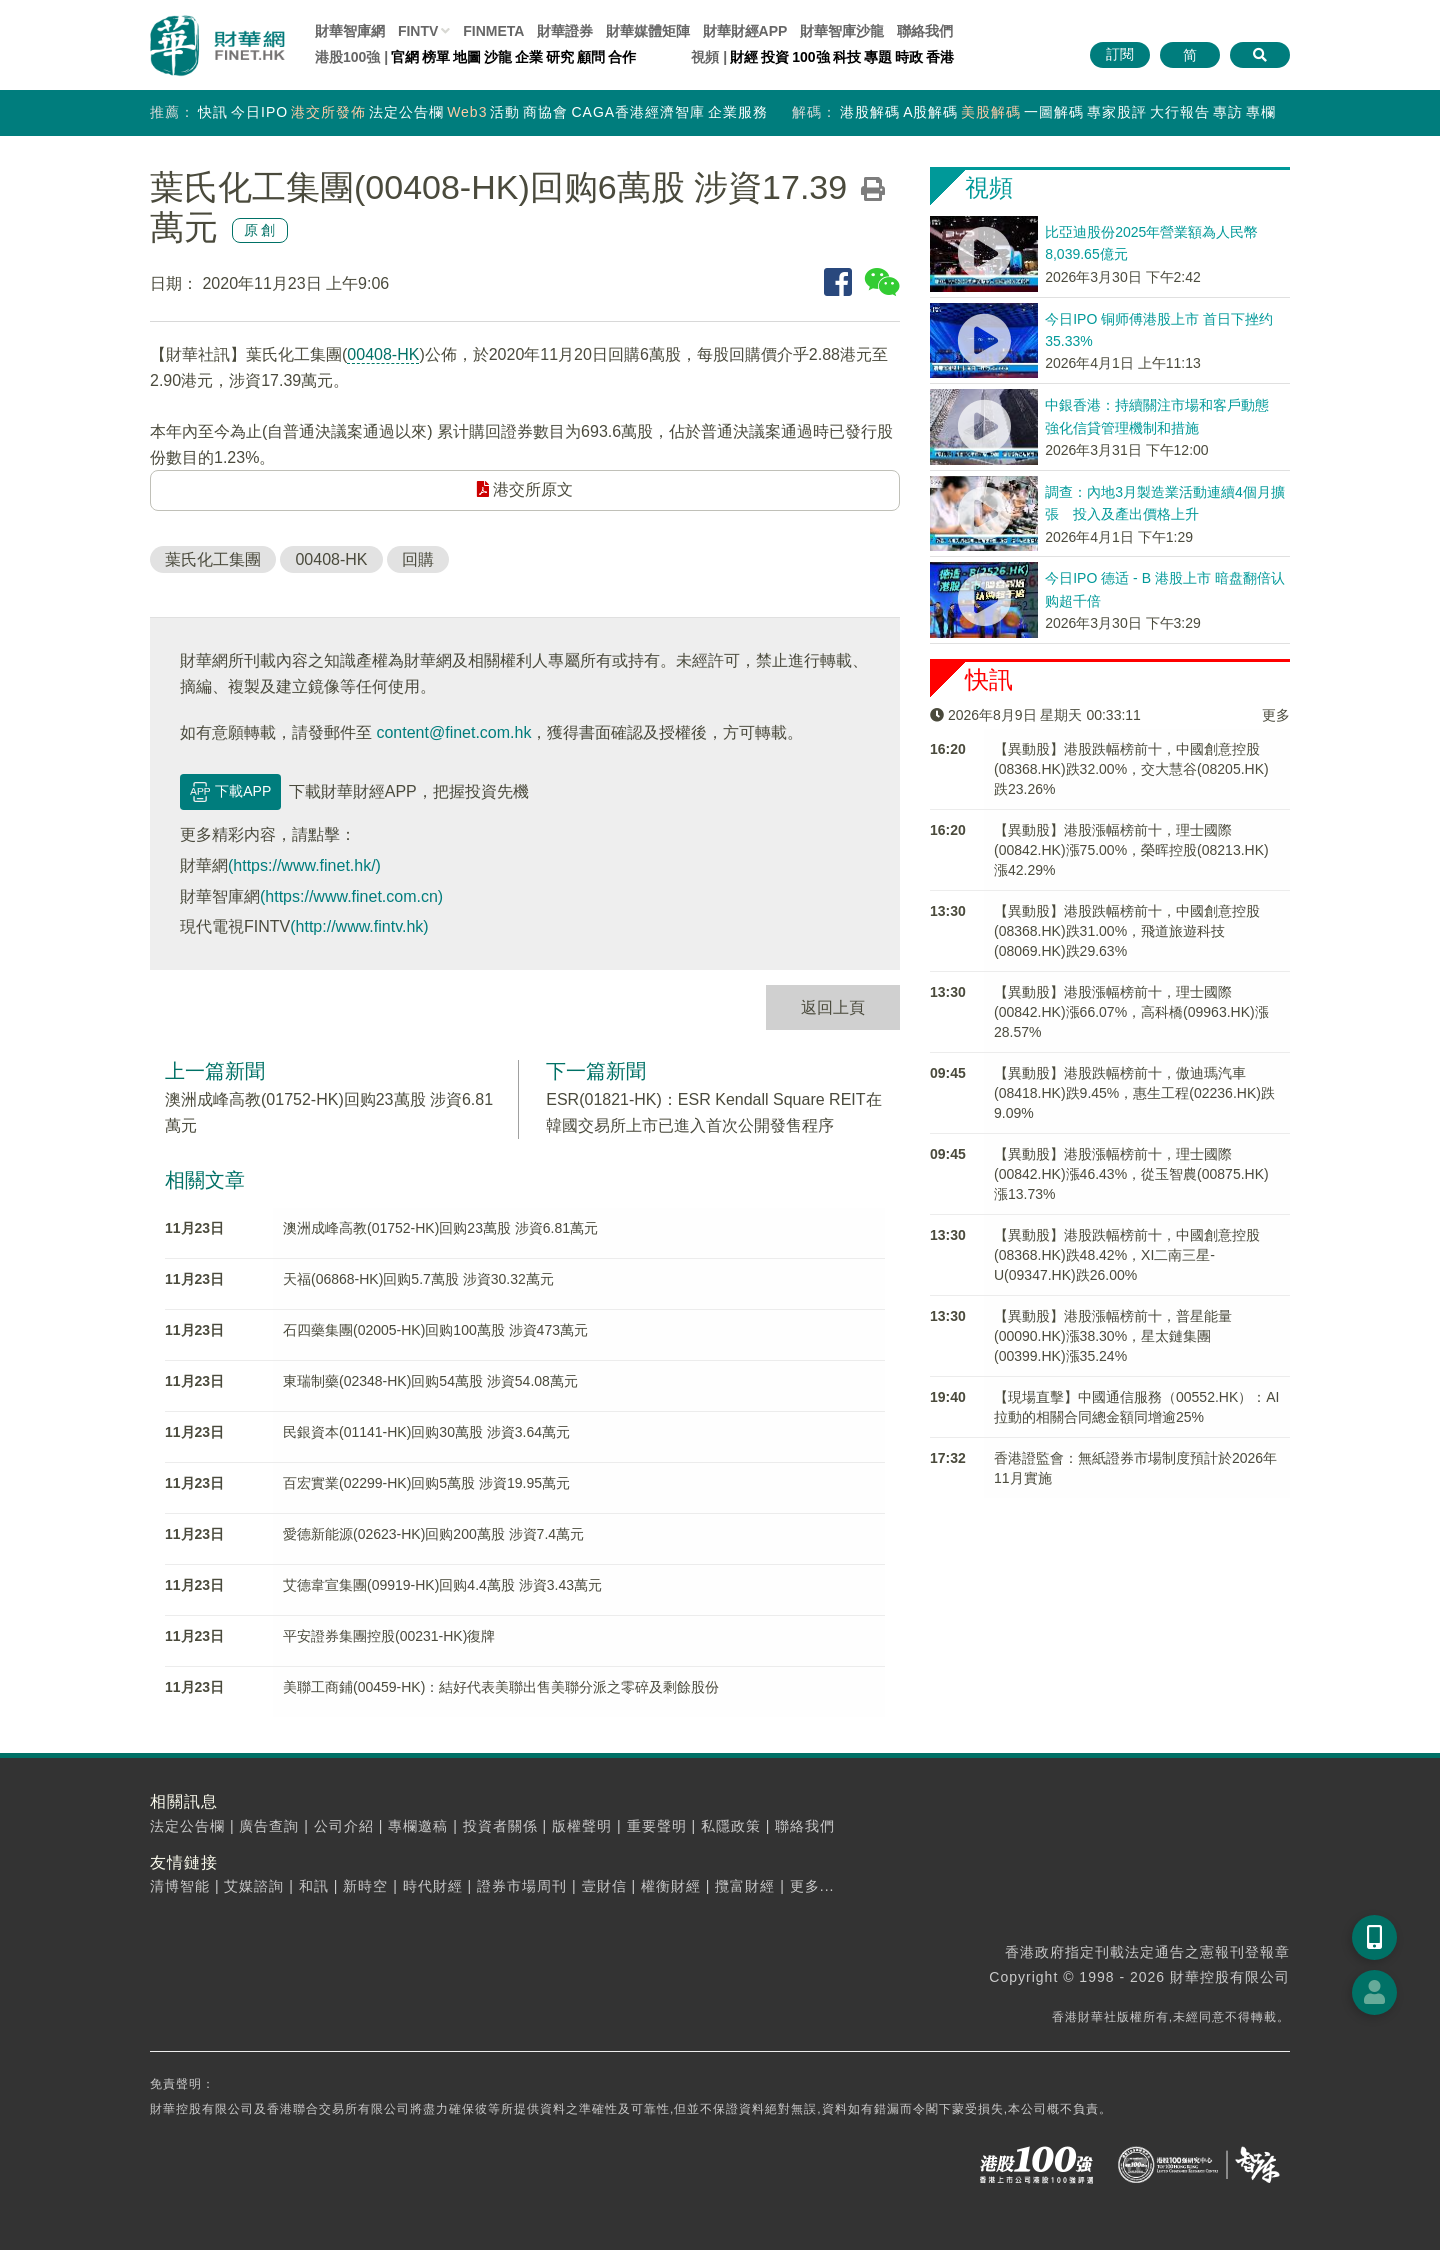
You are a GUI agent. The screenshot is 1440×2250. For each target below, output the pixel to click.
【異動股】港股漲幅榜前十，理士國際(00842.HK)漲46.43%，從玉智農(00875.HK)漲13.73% (1131, 1174)
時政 (909, 57)
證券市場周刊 (522, 1886)
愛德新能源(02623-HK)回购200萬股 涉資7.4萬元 (433, 1534)
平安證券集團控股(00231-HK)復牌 (389, 1636)
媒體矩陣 (648, 31)
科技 (847, 57)
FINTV (418, 31)
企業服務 (738, 112)
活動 (505, 112)
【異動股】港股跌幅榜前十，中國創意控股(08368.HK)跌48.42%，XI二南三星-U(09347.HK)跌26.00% (1127, 1255)
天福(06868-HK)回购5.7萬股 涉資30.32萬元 (418, 1279)
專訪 (1228, 112)
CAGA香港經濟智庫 (638, 112)
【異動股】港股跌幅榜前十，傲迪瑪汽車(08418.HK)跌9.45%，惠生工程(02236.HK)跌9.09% (1134, 1093)
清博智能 (180, 1886)
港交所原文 (525, 489)
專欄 (1261, 112)
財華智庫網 (350, 31)
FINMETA (493, 31)
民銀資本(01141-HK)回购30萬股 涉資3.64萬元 (426, 1432)
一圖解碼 (1054, 112)
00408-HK (383, 354)
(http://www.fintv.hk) (359, 926)
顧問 (591, 57)
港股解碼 (870, 112)
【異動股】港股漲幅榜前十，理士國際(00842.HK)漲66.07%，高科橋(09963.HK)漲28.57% (1131, 1012)
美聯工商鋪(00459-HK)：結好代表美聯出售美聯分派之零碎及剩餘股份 (501, 1687)
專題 (878, 57)
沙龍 (498, 57)
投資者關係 (500, 1826)
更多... (812, 1886)
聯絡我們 (925, 31)
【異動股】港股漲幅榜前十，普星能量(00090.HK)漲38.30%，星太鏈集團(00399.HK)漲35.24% (1113, 1336)
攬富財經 (745, 1886)
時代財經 (433, 1886)
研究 (560, 57)
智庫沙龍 (842, 31)
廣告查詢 (269, 1826)
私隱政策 (731, 1826)
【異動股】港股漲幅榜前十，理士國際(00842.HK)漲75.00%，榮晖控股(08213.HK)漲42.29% (1131, 850)
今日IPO (259, 112)
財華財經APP (745, 31)
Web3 (467, 112)
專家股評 (1117, 112)
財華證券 (565, 31)
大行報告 (1180, 112)
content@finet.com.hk (453, 732)
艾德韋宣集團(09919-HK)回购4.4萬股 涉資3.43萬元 (442, 1585)
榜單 (436, 57)
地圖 (467, 57)
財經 (744, 57)
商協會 (545, 112)
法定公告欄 (406, 112)
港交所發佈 (328, 112)
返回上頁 (833, 1007)
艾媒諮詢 (254, 1886)
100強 (810, 57)
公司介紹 (344, 1826)
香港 (940, 57)
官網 (405, 57)
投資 (775, 57)
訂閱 (1120, 54)
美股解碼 (991, 112)
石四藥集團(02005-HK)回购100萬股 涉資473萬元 (435, 1330)
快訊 (213, 112)
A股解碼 (930, 112)
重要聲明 (657, 1826)
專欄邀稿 (418, 1826)
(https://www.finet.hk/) (304, 865)
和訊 (314, 1886)
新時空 (365, 1886)
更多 (1276, 715)
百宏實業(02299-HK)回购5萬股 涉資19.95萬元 (426, 1483)
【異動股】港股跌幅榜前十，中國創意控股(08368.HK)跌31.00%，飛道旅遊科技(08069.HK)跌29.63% (1127, 931)
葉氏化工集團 (213, 559)
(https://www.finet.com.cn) (351, 896)
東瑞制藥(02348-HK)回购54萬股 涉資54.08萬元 (430, 1381)
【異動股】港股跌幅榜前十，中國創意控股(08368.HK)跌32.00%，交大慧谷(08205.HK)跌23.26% (1131, 769)
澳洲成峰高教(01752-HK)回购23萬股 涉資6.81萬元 (440, 1228)
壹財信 (604, 1886)
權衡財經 (671, 1886)
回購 (418, 559)
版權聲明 (582, 1826)
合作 (622, 57)
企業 (529, 57)
